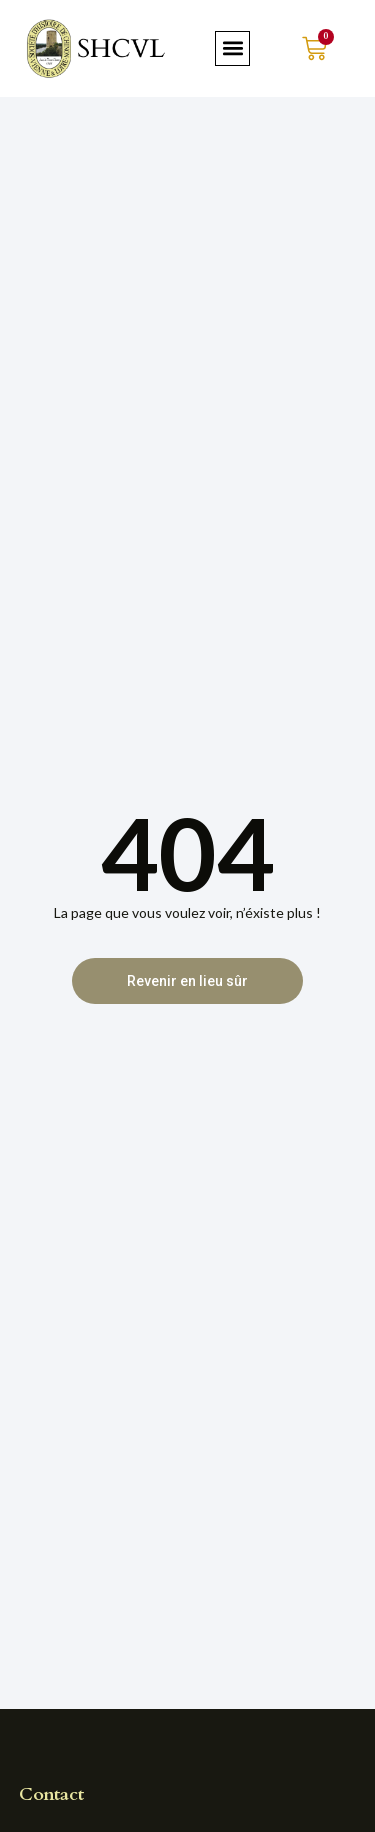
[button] (232, 48)
